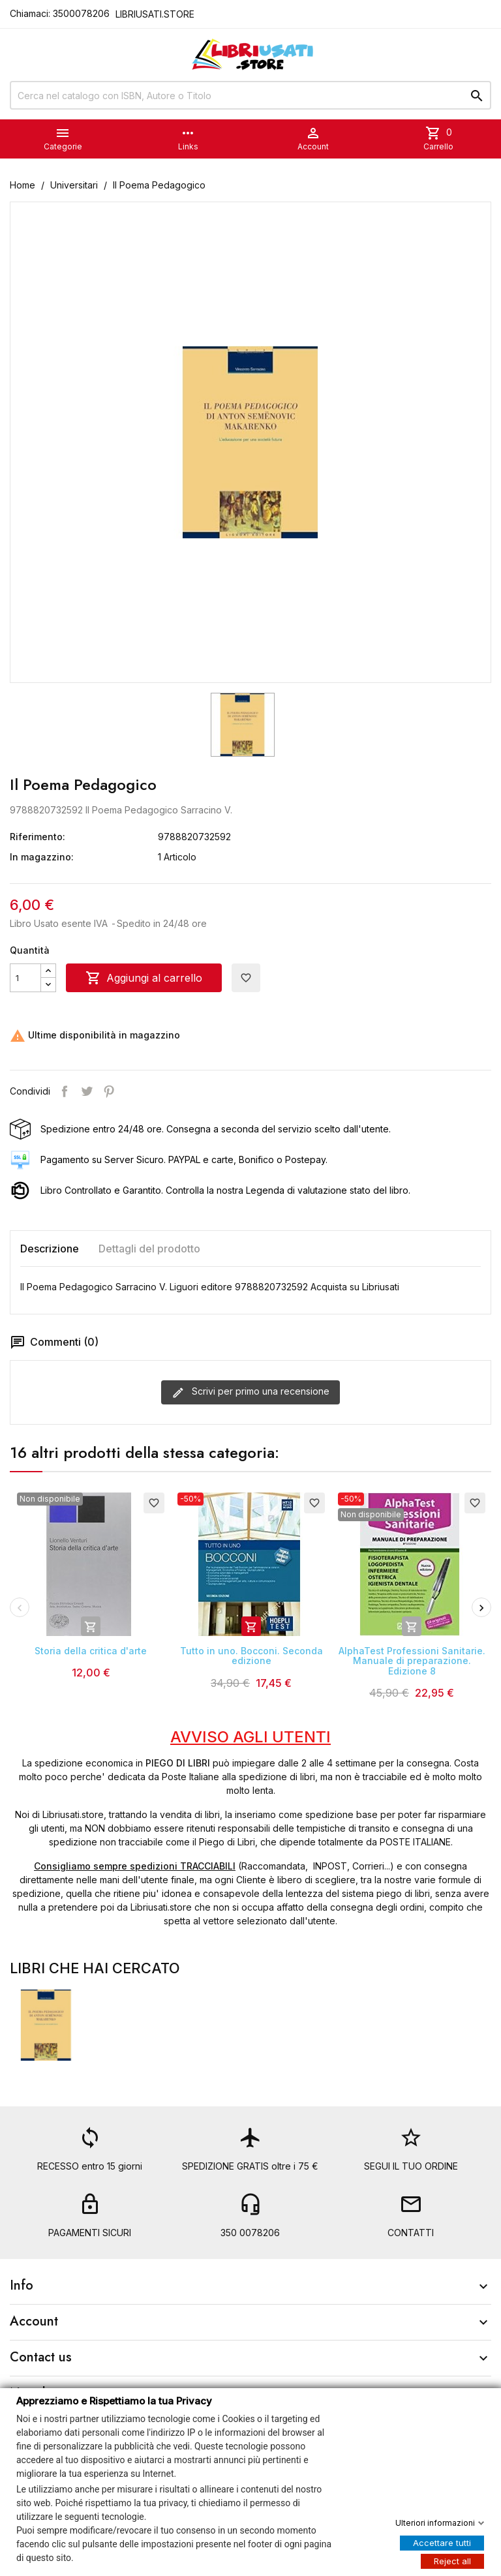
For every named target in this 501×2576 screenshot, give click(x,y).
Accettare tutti (442, 2542)
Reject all (452, 2560)
